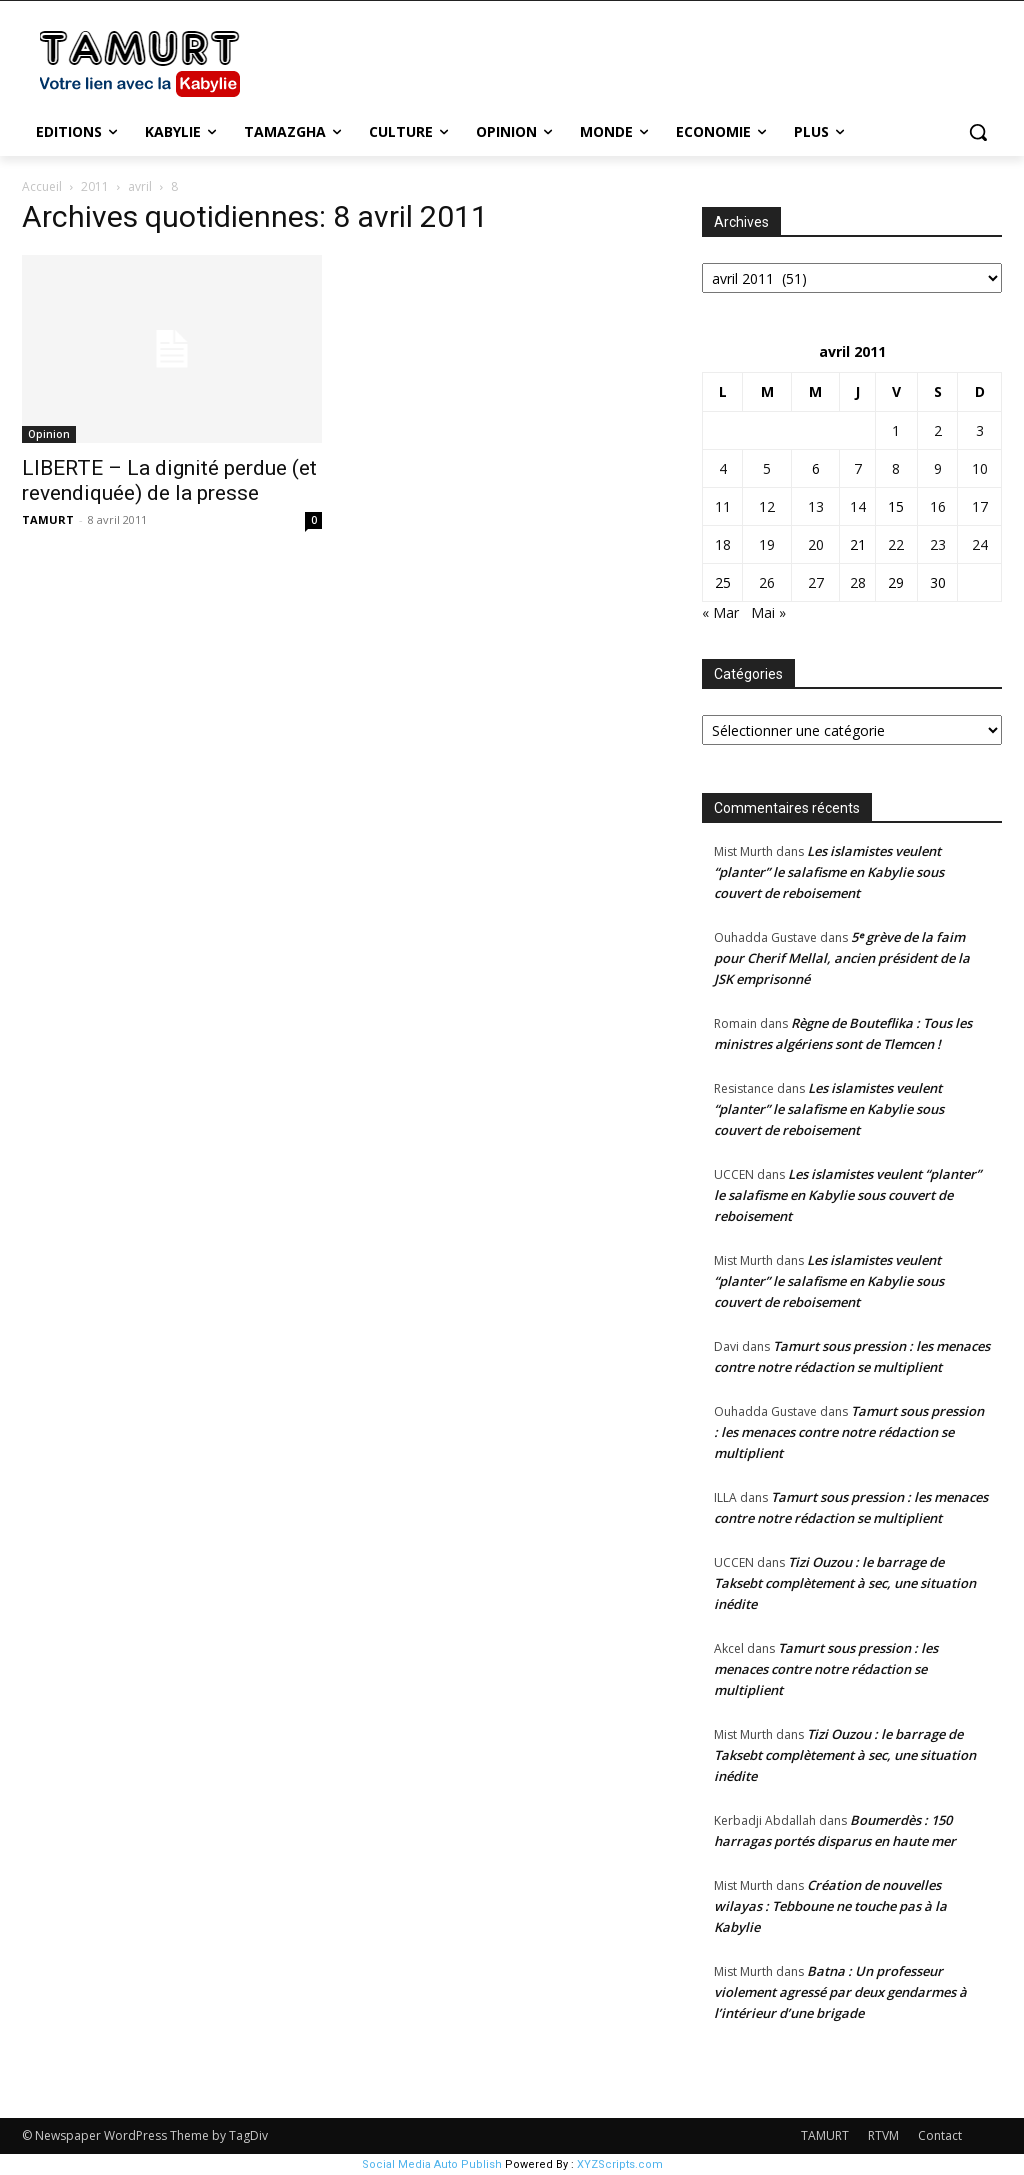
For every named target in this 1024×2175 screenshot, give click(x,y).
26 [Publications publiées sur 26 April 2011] (767, 582)
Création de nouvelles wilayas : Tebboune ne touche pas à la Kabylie (830, 1906)
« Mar (720, 612)
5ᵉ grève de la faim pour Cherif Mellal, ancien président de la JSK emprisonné (842, 958)
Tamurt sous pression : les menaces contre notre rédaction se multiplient (849, 1432)
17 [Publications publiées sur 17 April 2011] (980, 506)
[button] (978, 132)
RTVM (883, 2135)
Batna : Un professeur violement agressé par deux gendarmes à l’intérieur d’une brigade (840, 1992)
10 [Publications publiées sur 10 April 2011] (980, 468)
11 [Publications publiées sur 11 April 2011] (723, 506)
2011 (95, 186)
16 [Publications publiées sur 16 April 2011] (938, 506)
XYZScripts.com (620, 2164)
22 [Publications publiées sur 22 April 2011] (896, 544)
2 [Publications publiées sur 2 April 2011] (938, 430)
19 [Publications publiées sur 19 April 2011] (767, 544)
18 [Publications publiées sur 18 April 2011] (723, 544)
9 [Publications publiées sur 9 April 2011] (938, 468)
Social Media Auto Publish (432, 2164)
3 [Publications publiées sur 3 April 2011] (980, 430)
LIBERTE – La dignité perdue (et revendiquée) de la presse (169, 480)
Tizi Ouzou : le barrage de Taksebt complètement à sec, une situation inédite (845, 1583)
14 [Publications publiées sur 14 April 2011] (858, 506)
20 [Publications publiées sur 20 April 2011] (816, 544)
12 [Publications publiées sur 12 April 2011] (767, 506)
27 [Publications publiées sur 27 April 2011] (816, 582)
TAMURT (48, 519)
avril (140, 186)
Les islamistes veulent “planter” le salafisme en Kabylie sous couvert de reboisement (829, 872)
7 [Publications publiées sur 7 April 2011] (858, 468)
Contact (940, 2135)
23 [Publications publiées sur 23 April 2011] (938, 544)
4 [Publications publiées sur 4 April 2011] (723, 468)
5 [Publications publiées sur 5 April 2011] (767, 468)
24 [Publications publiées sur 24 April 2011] (980, 544)
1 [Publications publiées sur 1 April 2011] (896, 430)
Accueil (42, 186)
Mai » (768, 612)
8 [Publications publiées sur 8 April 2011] (896, 468)
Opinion (49, 434)
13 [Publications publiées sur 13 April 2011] (816, 506)
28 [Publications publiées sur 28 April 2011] (858, 582)
